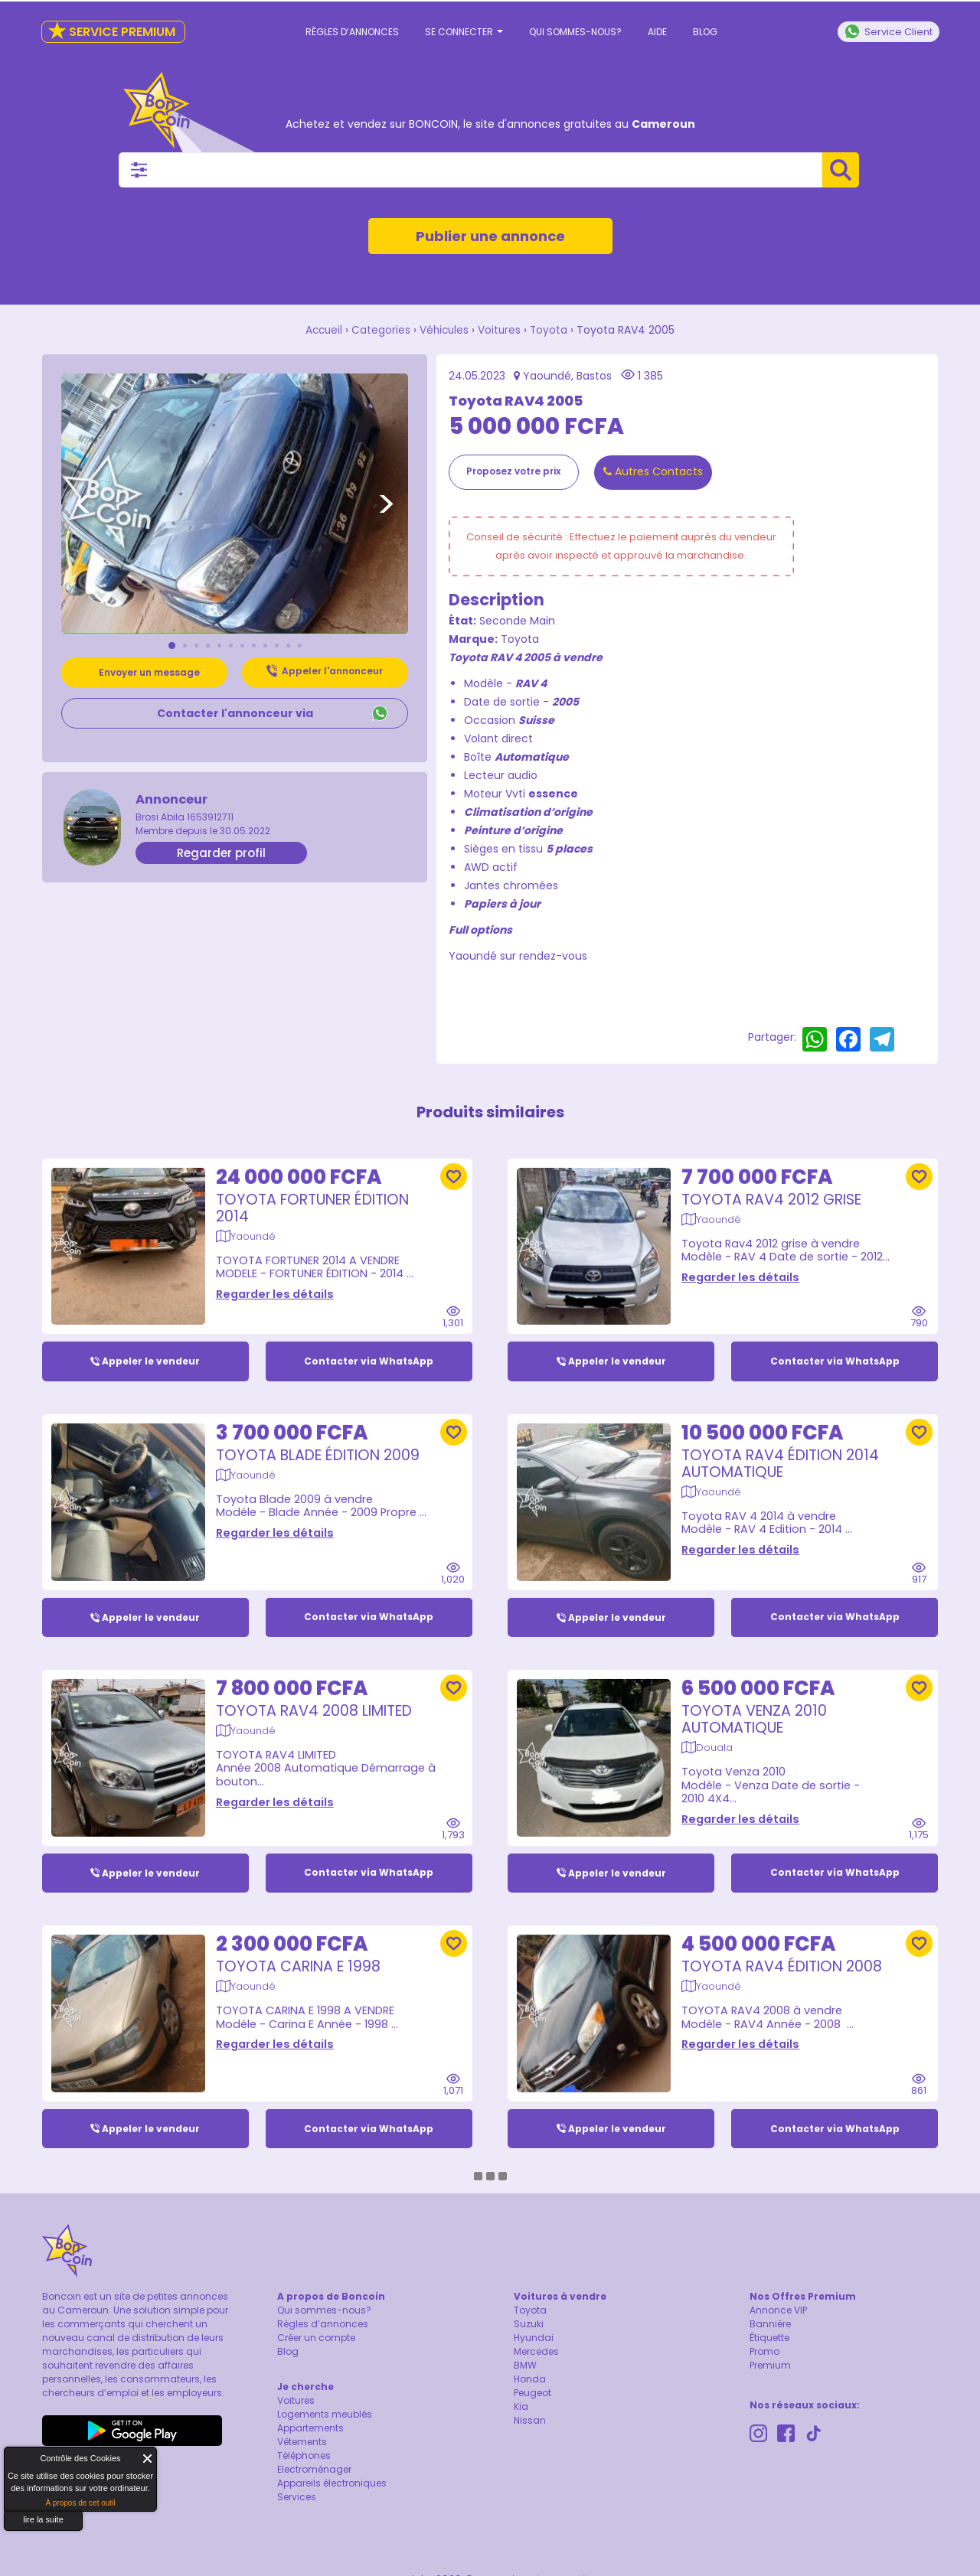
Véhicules (444, 329)
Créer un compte (316, 2338)
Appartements (310, 2428)
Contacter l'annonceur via (235, 712)
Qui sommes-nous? (575, 31)
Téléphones (304, 2456)
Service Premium (111, 32)
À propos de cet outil (80, 2503)
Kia (521, 2407)
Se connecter (464, 31)
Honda (530, 2379)
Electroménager (314, 2470)
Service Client (888, 31)
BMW (525, 2365)
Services (296, 2497)
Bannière (770, 2324)
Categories (380, 329)
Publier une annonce (490, 236)
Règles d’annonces (352, 31)
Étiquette (769, 2338)
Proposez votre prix (513, 470)
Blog (705, 31)
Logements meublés (324, 2414)
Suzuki (529, 2324)
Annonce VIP (778, 2310)
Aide (657, 31)
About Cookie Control (20, 2462)
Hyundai (534, 2338)
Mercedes (536, 2352)
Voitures (501, 329)
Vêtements (302, 2442)
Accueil (321, 329)
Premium (770, 2365)
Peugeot (532, 2393)
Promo (764, 2352)
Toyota (551, 329)
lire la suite (43, 2519)
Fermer (148, 2459)
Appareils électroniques (332, 2483)
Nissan (530, 2421)
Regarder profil (221, 852)
